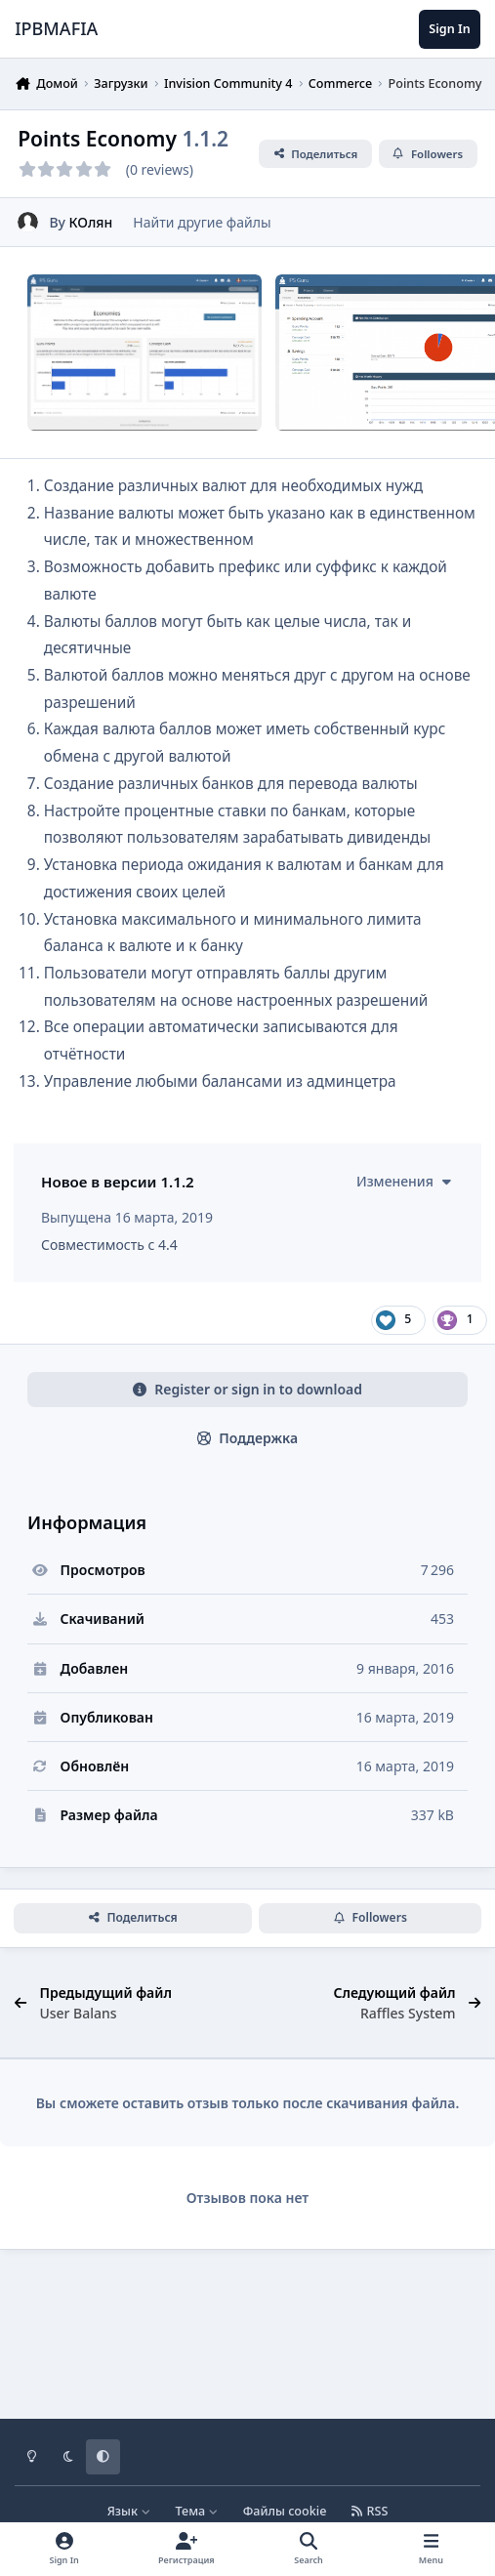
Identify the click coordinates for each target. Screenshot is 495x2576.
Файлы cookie (285, 2511)
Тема (197, 2511)
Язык (129, 2511)
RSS (370, 2511)
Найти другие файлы (201, 221)
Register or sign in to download (247, 1449)
